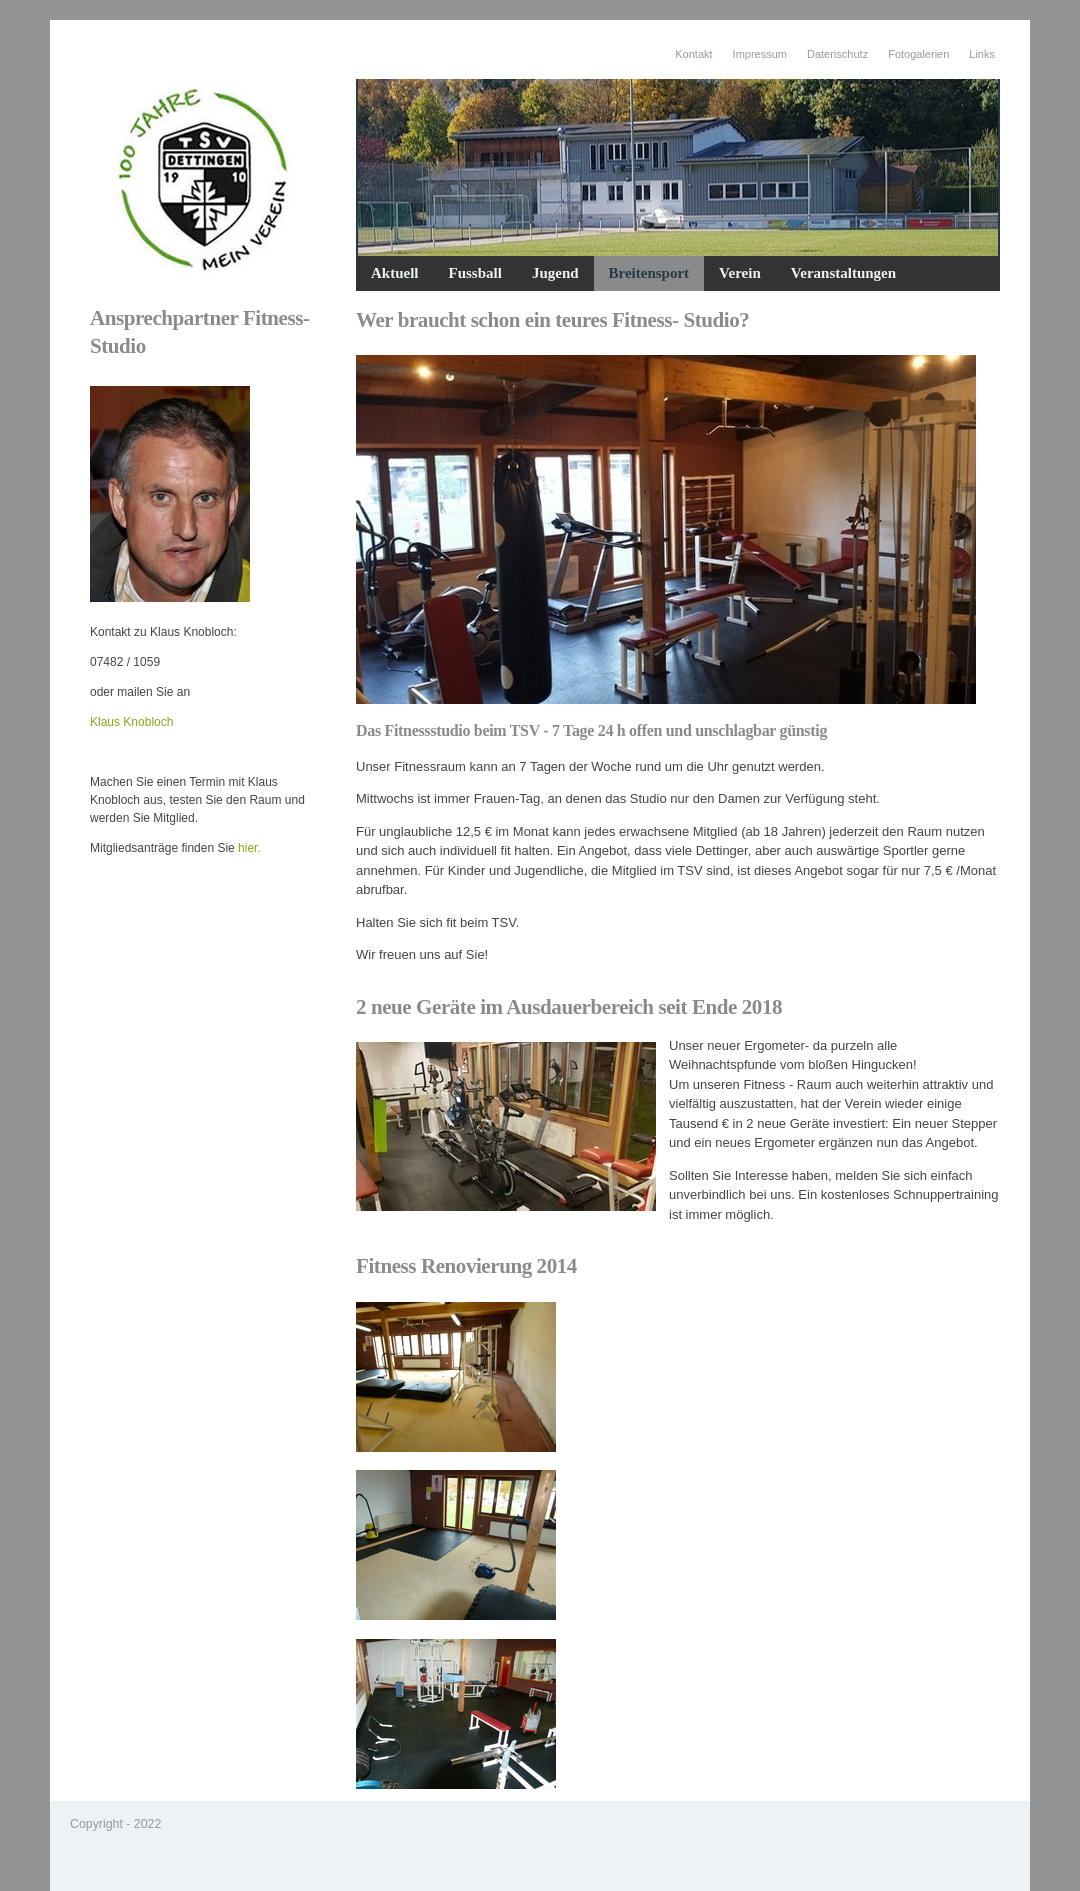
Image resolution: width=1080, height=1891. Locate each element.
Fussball (475, 273)
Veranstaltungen (843, 273)
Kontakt (693, 54)
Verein (740, 273)
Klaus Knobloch (131, 722)
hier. (249, 848)
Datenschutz (837, 54)
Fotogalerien (918, 54)
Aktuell (395, 273)
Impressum (760, 54)
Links (982, 54)
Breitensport (649, 273)
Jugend (555, 273)
